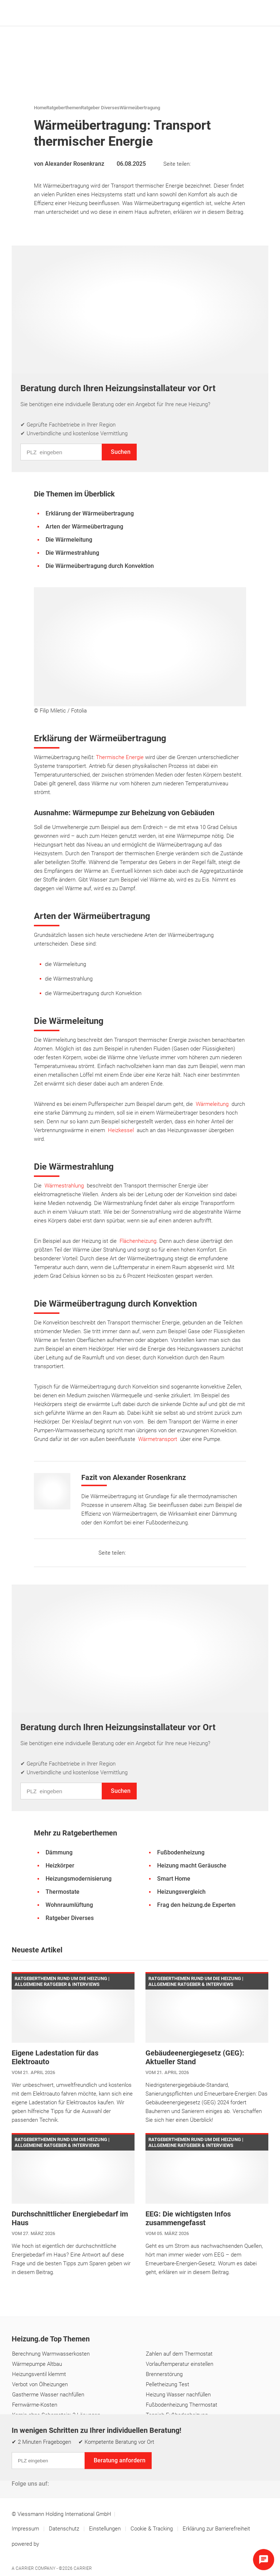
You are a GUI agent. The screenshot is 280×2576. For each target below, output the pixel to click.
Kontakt (22, 2468)
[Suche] (250, 13)
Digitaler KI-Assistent (185, 2468)
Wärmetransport (157, 1439)
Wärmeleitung (212, 1104)
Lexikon (107, 2468)
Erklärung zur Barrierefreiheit (216, 2528)
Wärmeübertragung (140, 107)
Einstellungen (105, 2528)
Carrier (83, 2568)
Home (40, 107)
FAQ (81, 2468)
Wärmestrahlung (64, 1185)
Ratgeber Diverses (100, 107)
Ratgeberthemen (63, 107)
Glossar (138, 2468)
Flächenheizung (138, 1241)
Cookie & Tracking (152, 2528)
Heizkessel (121, 1130)
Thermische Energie (120, 757)
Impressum (26, 2528)
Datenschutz (65, 2528)
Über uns (54, 2468)
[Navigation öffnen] (261, 13)
